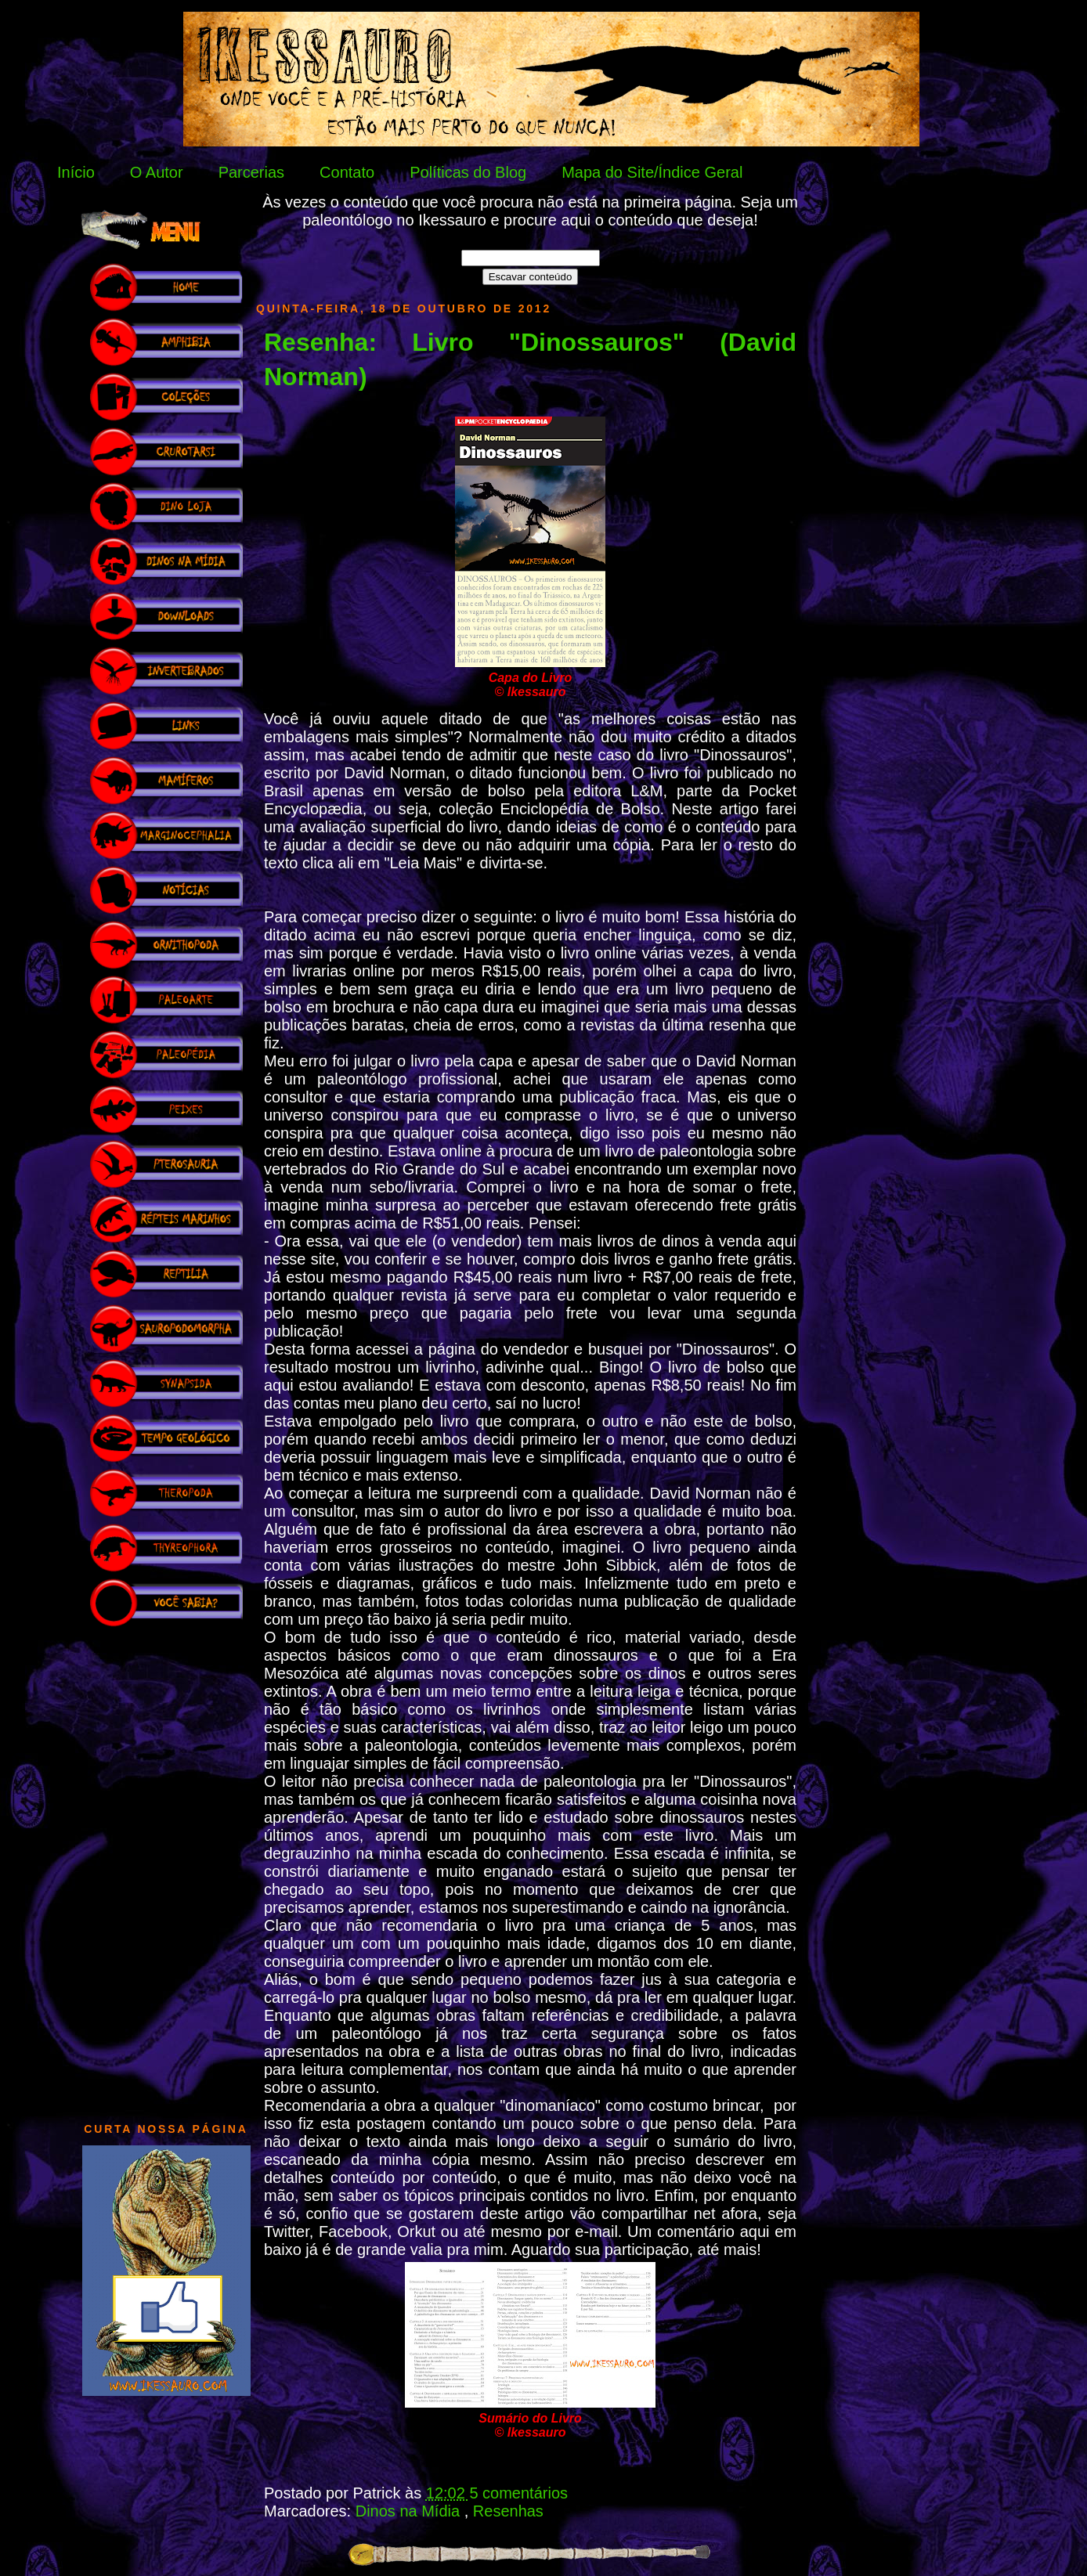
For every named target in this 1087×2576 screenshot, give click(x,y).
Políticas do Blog (468, 172)
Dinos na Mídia (410, 2511)
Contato (347, 172)
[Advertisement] (166, 1867)
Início (76, 172)
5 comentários (518, 2493)
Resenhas (508, 2511)
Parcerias (251, 172)
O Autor (156, 172)
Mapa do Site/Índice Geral (652, 172)
